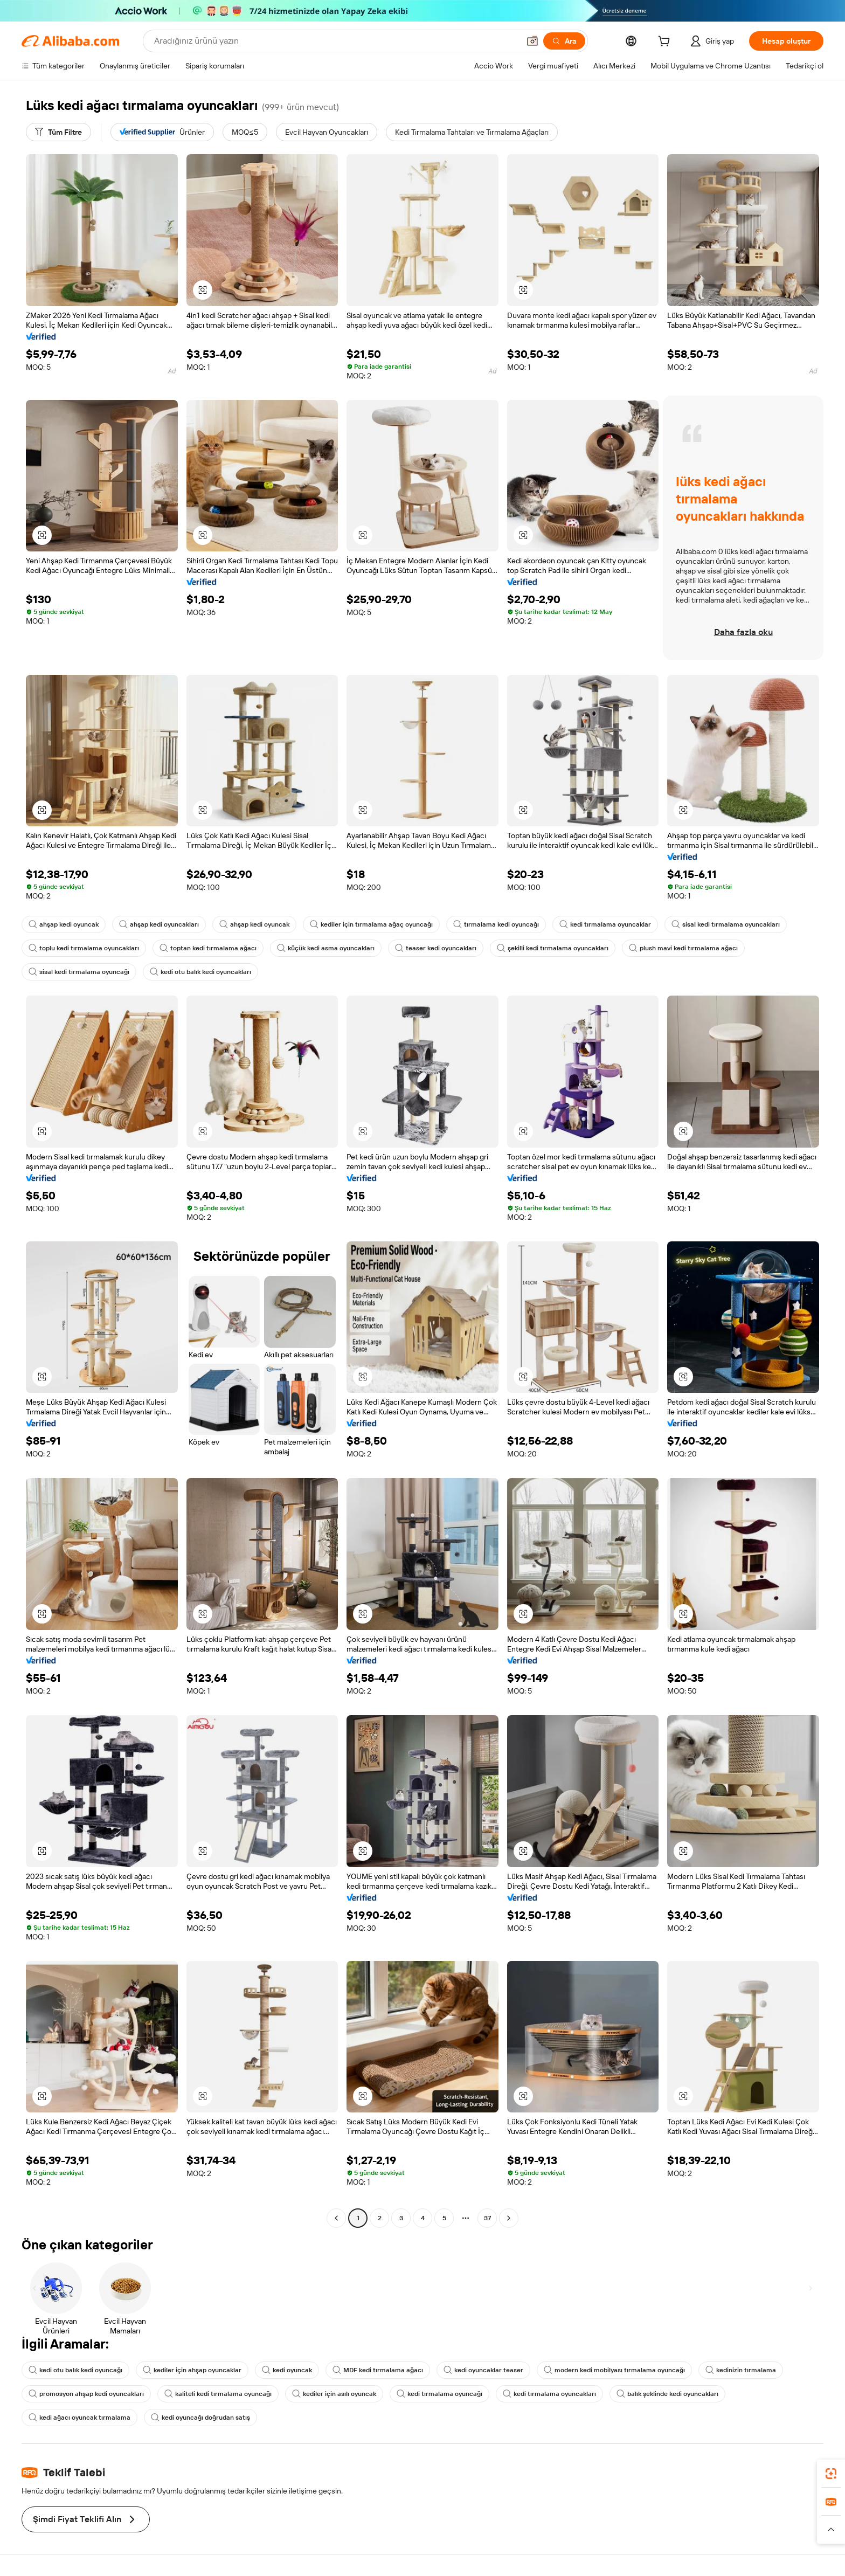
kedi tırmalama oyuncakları (549, 2393)
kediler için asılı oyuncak (334, 2393)
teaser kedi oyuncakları (435, 948)
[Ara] (564, 41)
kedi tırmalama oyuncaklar (605, 924)
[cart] (666, 42)
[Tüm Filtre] (58, 132)
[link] (831, 2474)
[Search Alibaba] (335, 41)
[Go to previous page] (336, 2218)
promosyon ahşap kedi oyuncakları (86, 2393)
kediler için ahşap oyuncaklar (192, 2370)
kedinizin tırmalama (740, 2370)
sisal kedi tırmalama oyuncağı (79, 972)
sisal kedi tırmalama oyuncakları (725, 924)
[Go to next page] (508, 2218)
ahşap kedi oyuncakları (159, 924)
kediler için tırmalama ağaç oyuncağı (371, 924)
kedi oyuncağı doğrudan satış (200, 2417)
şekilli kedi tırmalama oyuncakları (552, 948)
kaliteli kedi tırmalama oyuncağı (218, 2393)
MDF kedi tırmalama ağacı (378, 2370)
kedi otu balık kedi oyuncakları (200, 972)
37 (487, 2218)
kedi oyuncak (287, 2370)
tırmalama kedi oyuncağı (496, 924)
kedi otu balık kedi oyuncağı (75, 2370)
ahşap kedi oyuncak (64, 924)
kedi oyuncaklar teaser (483, 2370)
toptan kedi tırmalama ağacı (208, 948)
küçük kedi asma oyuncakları (326, 948)
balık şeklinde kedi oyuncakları (667, 2393)
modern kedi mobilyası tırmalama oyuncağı (614, 2370)
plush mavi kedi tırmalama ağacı (683, 948)
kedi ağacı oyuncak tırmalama (79, 2417)
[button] (532, 40)
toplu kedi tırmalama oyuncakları (84, 948)
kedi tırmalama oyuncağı (439, 2393)
